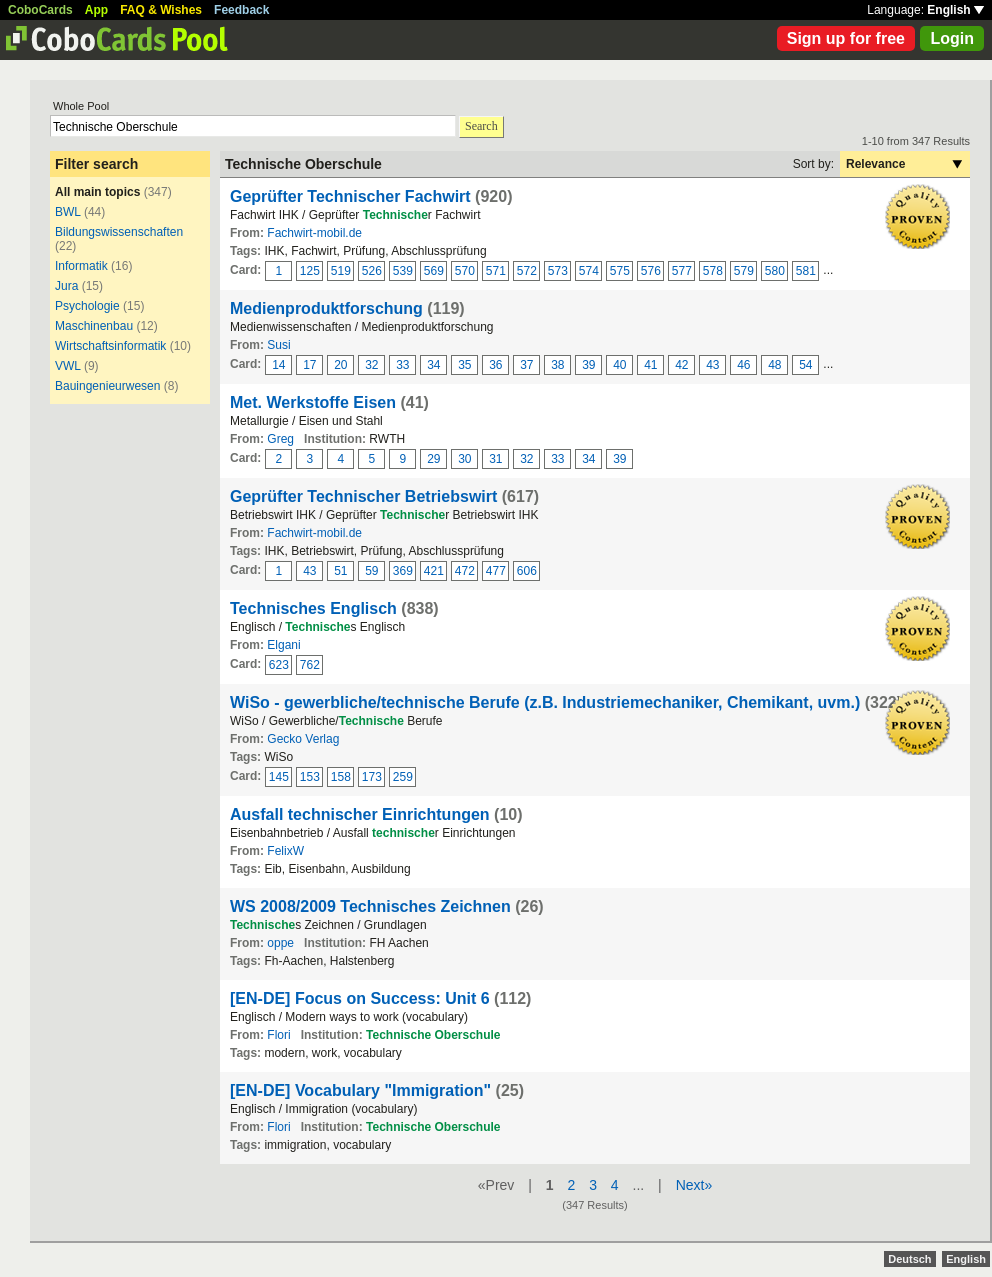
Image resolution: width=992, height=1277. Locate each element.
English (955, 10)
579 (744, 271)
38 (557, 365)
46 (743, 365)
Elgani (283, 645)
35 (464, 365)
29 (433, 459)
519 (341, 271)
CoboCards (40, 10)
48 (774, 365)
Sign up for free (846, 38)
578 (713, 271)
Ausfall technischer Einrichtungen (360, 814)
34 (433, 365)
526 (372, 271)
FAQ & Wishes (161, 10)
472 (465, 571)
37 (526, 365)
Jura (66, 286)
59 (371, 571)
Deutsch (909, 1259)
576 (651, 271)
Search (481, 126)
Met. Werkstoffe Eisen (313, 402)
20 (340, 365)
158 (341, 777)
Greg (280, 439)
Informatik (81, 266)
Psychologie (87, 306)
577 (682, 271)
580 (775, 271)
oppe (280, 943)
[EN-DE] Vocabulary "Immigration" (360, 1090)
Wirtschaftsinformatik (110, 346)
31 (495, 459)
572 (527, 271)
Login (952, 38)
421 (434, 571)
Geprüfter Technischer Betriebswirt (363, 496)
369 (403, 571)
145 (279, 777)
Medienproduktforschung (326, 308)
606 (527, 571)
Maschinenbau (94, 326)
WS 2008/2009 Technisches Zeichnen (370, 906)
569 (434, 271)
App (96, 10)
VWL (68, 366)
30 (464, 459)
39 (588, 365)
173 (372, 777)
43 (712, 365)
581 (806, 271)
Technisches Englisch (313, 608)
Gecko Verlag (303, 739)
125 (310, 271)
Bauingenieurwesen (107, 386)
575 (620, 271)
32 (371, 365)
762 (310, 665)
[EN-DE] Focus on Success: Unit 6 (360, 998)
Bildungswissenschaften (119, 232)
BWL (68, 212)
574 (589, 271)
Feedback (241, 10)
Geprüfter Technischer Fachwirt (350, 196)
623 (279, 665)
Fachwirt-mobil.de (314, 233)
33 (402, 365)
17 (309, 365)
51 (340, 571)
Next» (694, 1185)
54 (805, 365)
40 (619, 365)
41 (650, 365)
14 (278, 365)
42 (681, 365)
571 (496, 271)
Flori (278, 1035)
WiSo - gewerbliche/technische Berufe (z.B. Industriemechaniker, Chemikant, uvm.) (545, 702)
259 (403, 777)
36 (495, 365)
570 (465, 271)
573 (558, 271)
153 (310, 777)
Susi (278, 345)
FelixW (285, 851)
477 (496, 571)
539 (403, 271)
